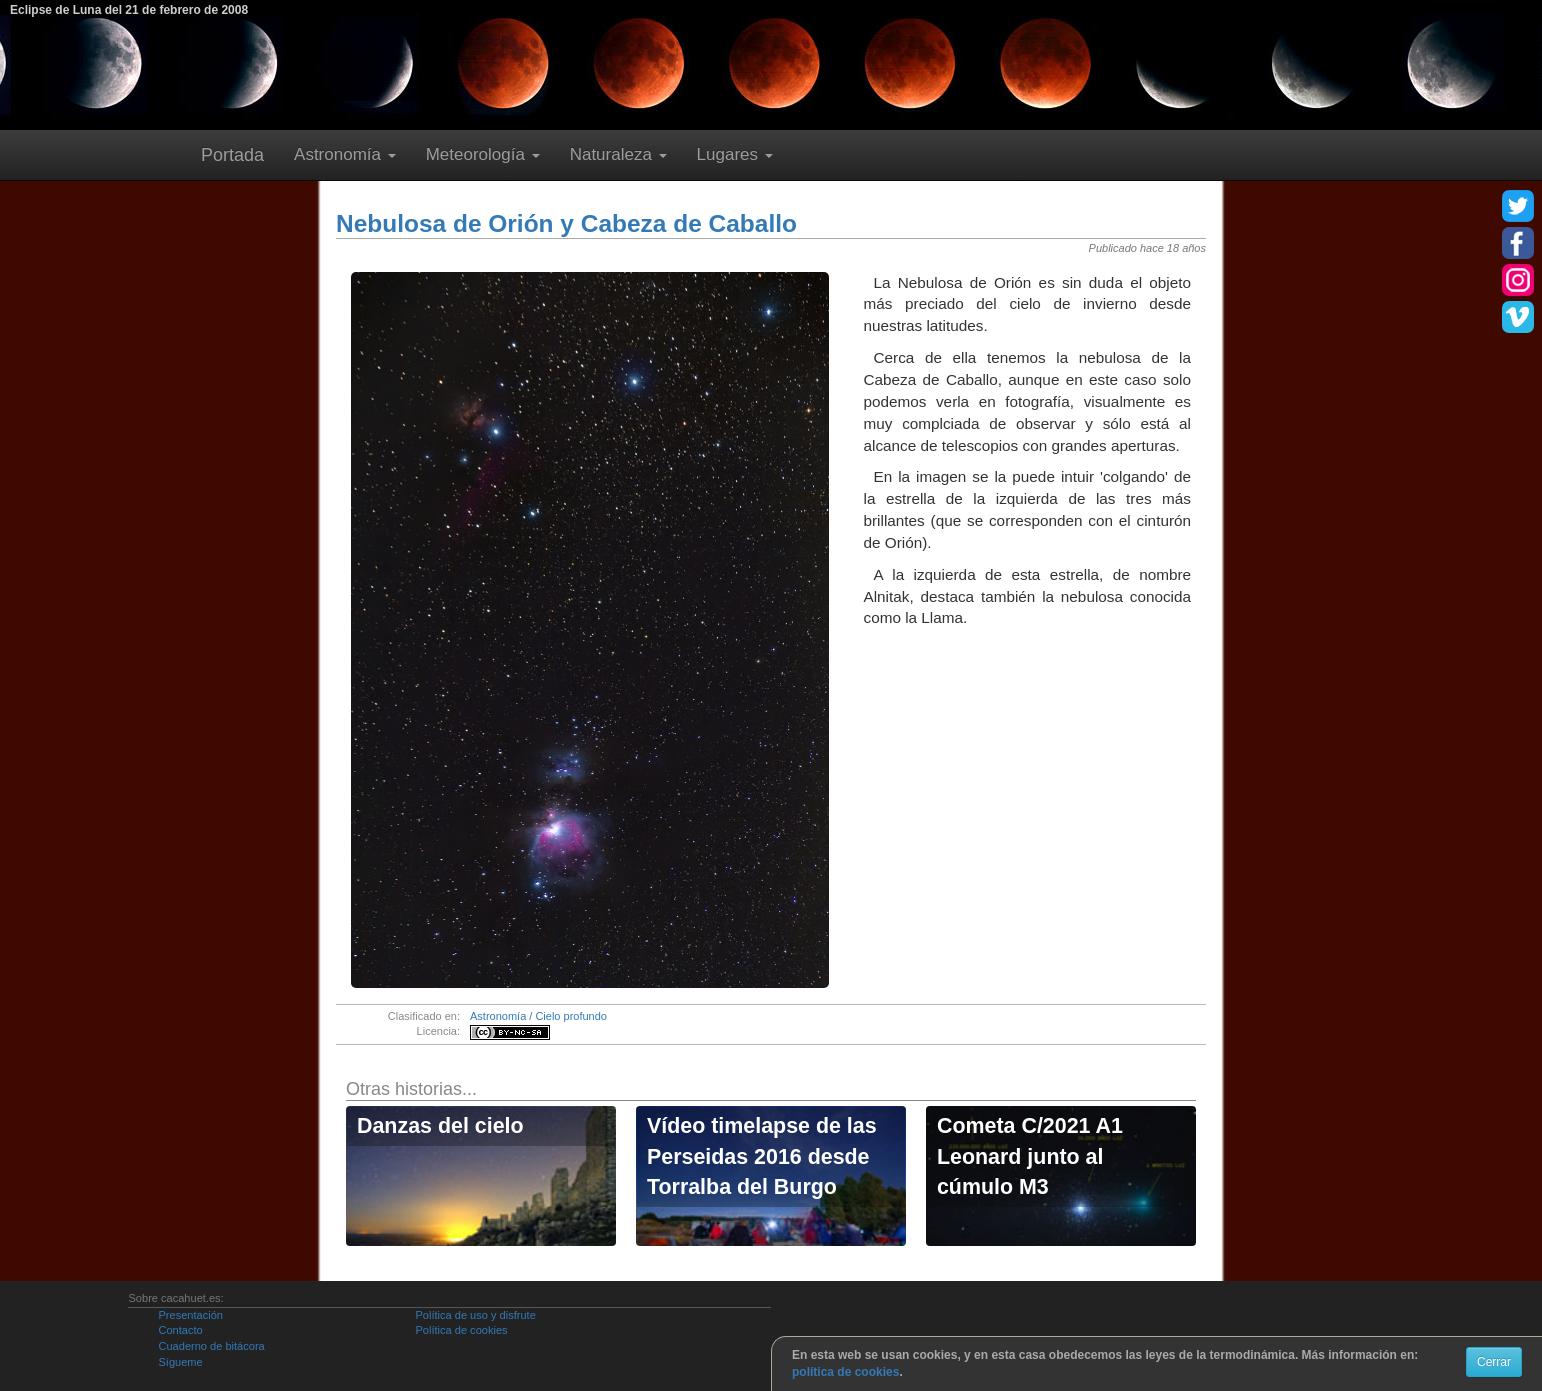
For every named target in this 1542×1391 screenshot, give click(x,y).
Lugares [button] (735, 154)
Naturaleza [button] (618, 154)
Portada (232, 155)
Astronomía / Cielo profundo (538, 1016)
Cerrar (1494, 1362)
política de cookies (845, 1372)
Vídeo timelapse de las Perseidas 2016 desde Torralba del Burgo (762, 1156)
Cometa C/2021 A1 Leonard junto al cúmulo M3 (1030, 1156)
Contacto (180, 1330)
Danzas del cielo (440, 1126)
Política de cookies (461, 1330)
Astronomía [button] (345, 154)
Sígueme (180, 1362)
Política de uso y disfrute (475, 1315)
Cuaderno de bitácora (211, 1346)
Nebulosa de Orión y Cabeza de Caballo (566, 223)
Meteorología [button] (483, 154)
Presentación (190, 1315)
